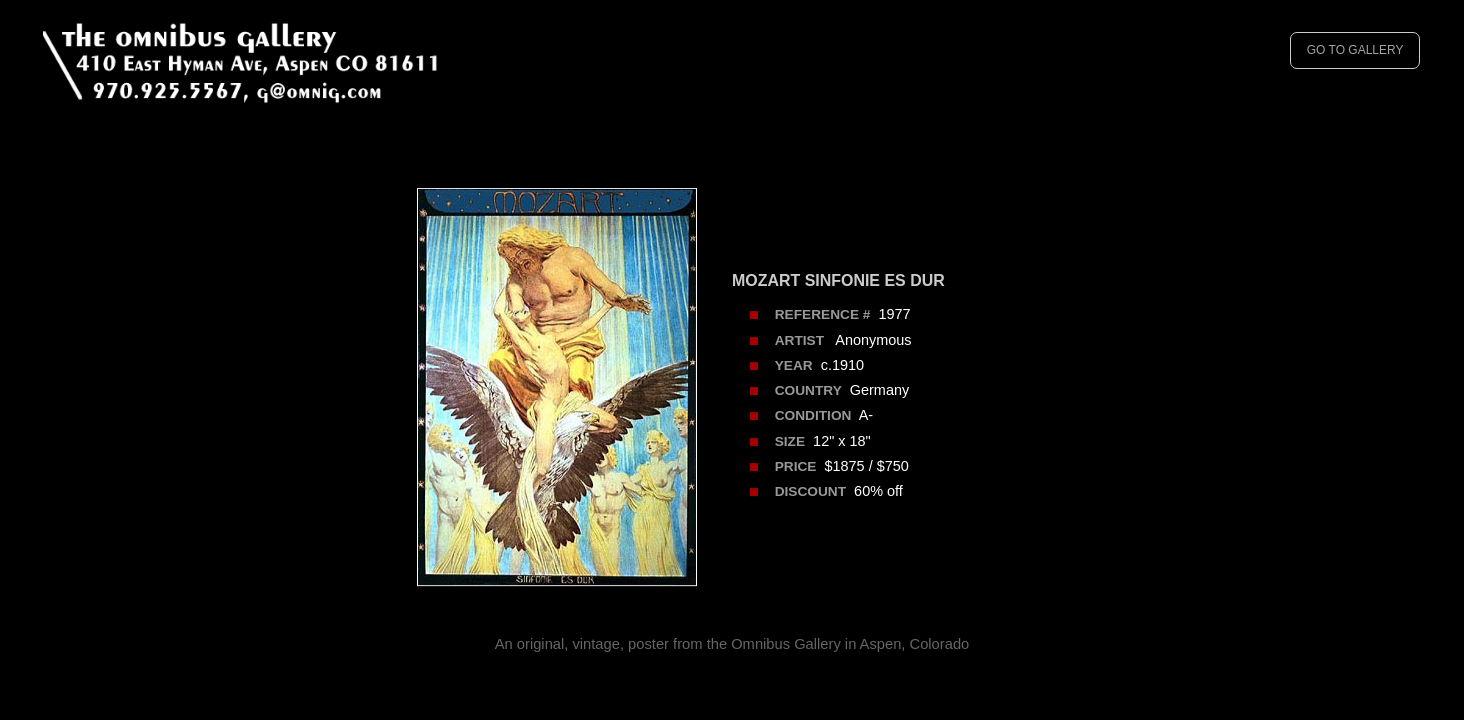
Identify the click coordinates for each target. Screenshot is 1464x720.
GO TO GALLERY (1355, 50)
